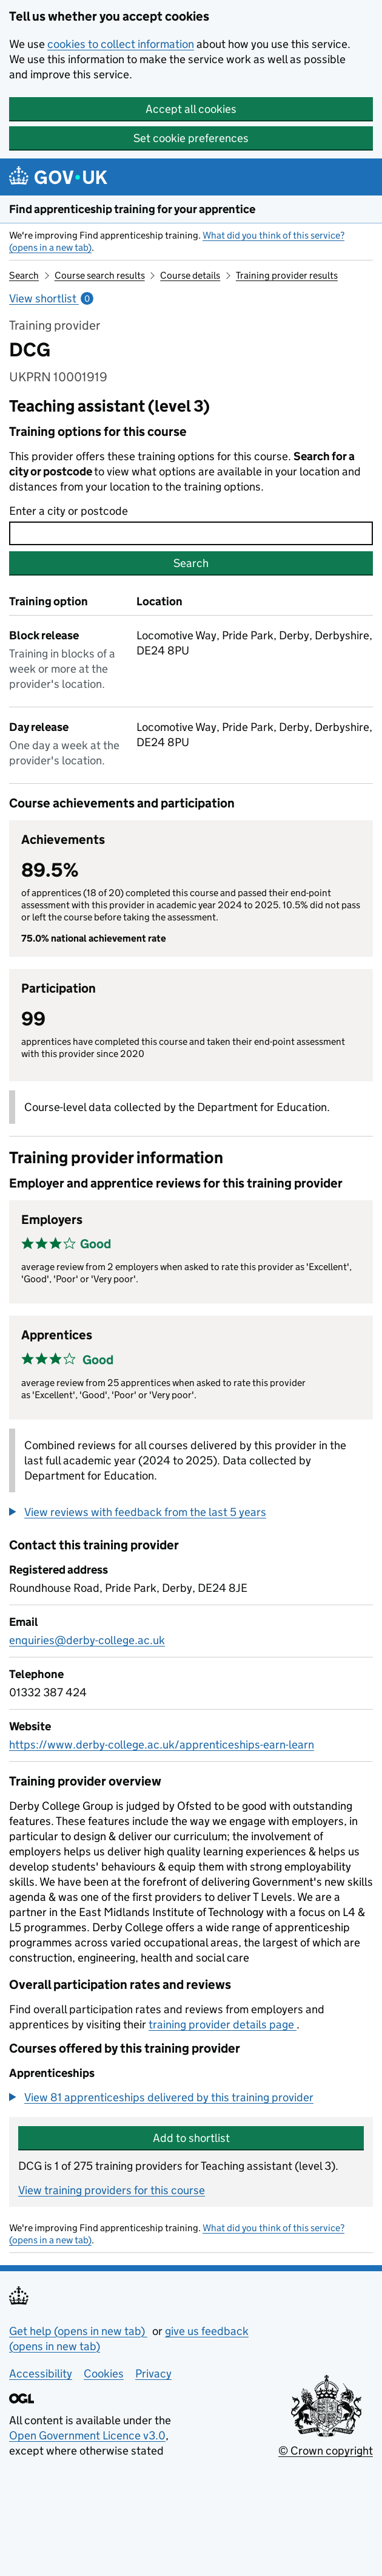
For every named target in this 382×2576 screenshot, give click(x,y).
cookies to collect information (120, 44)
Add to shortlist (191, 2138)
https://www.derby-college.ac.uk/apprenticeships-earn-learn (161, 1745)
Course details (190, 275)
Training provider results (287, 275)
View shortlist (51, 298)
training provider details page (223, 2024)
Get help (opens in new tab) (78, 2331)
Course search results (100, 275)
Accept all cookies (191, 109)
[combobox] (191, 533)
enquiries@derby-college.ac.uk (87, 1640)
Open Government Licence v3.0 (87, 2435)
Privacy (153, 2374)
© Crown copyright (325, 2451)
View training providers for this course (111, 2190)
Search (24, 275)
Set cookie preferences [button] (191, 138)
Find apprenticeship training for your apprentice (132, 209)
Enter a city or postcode (68, 511)
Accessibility (40, 2374)
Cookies (104, 2374)
